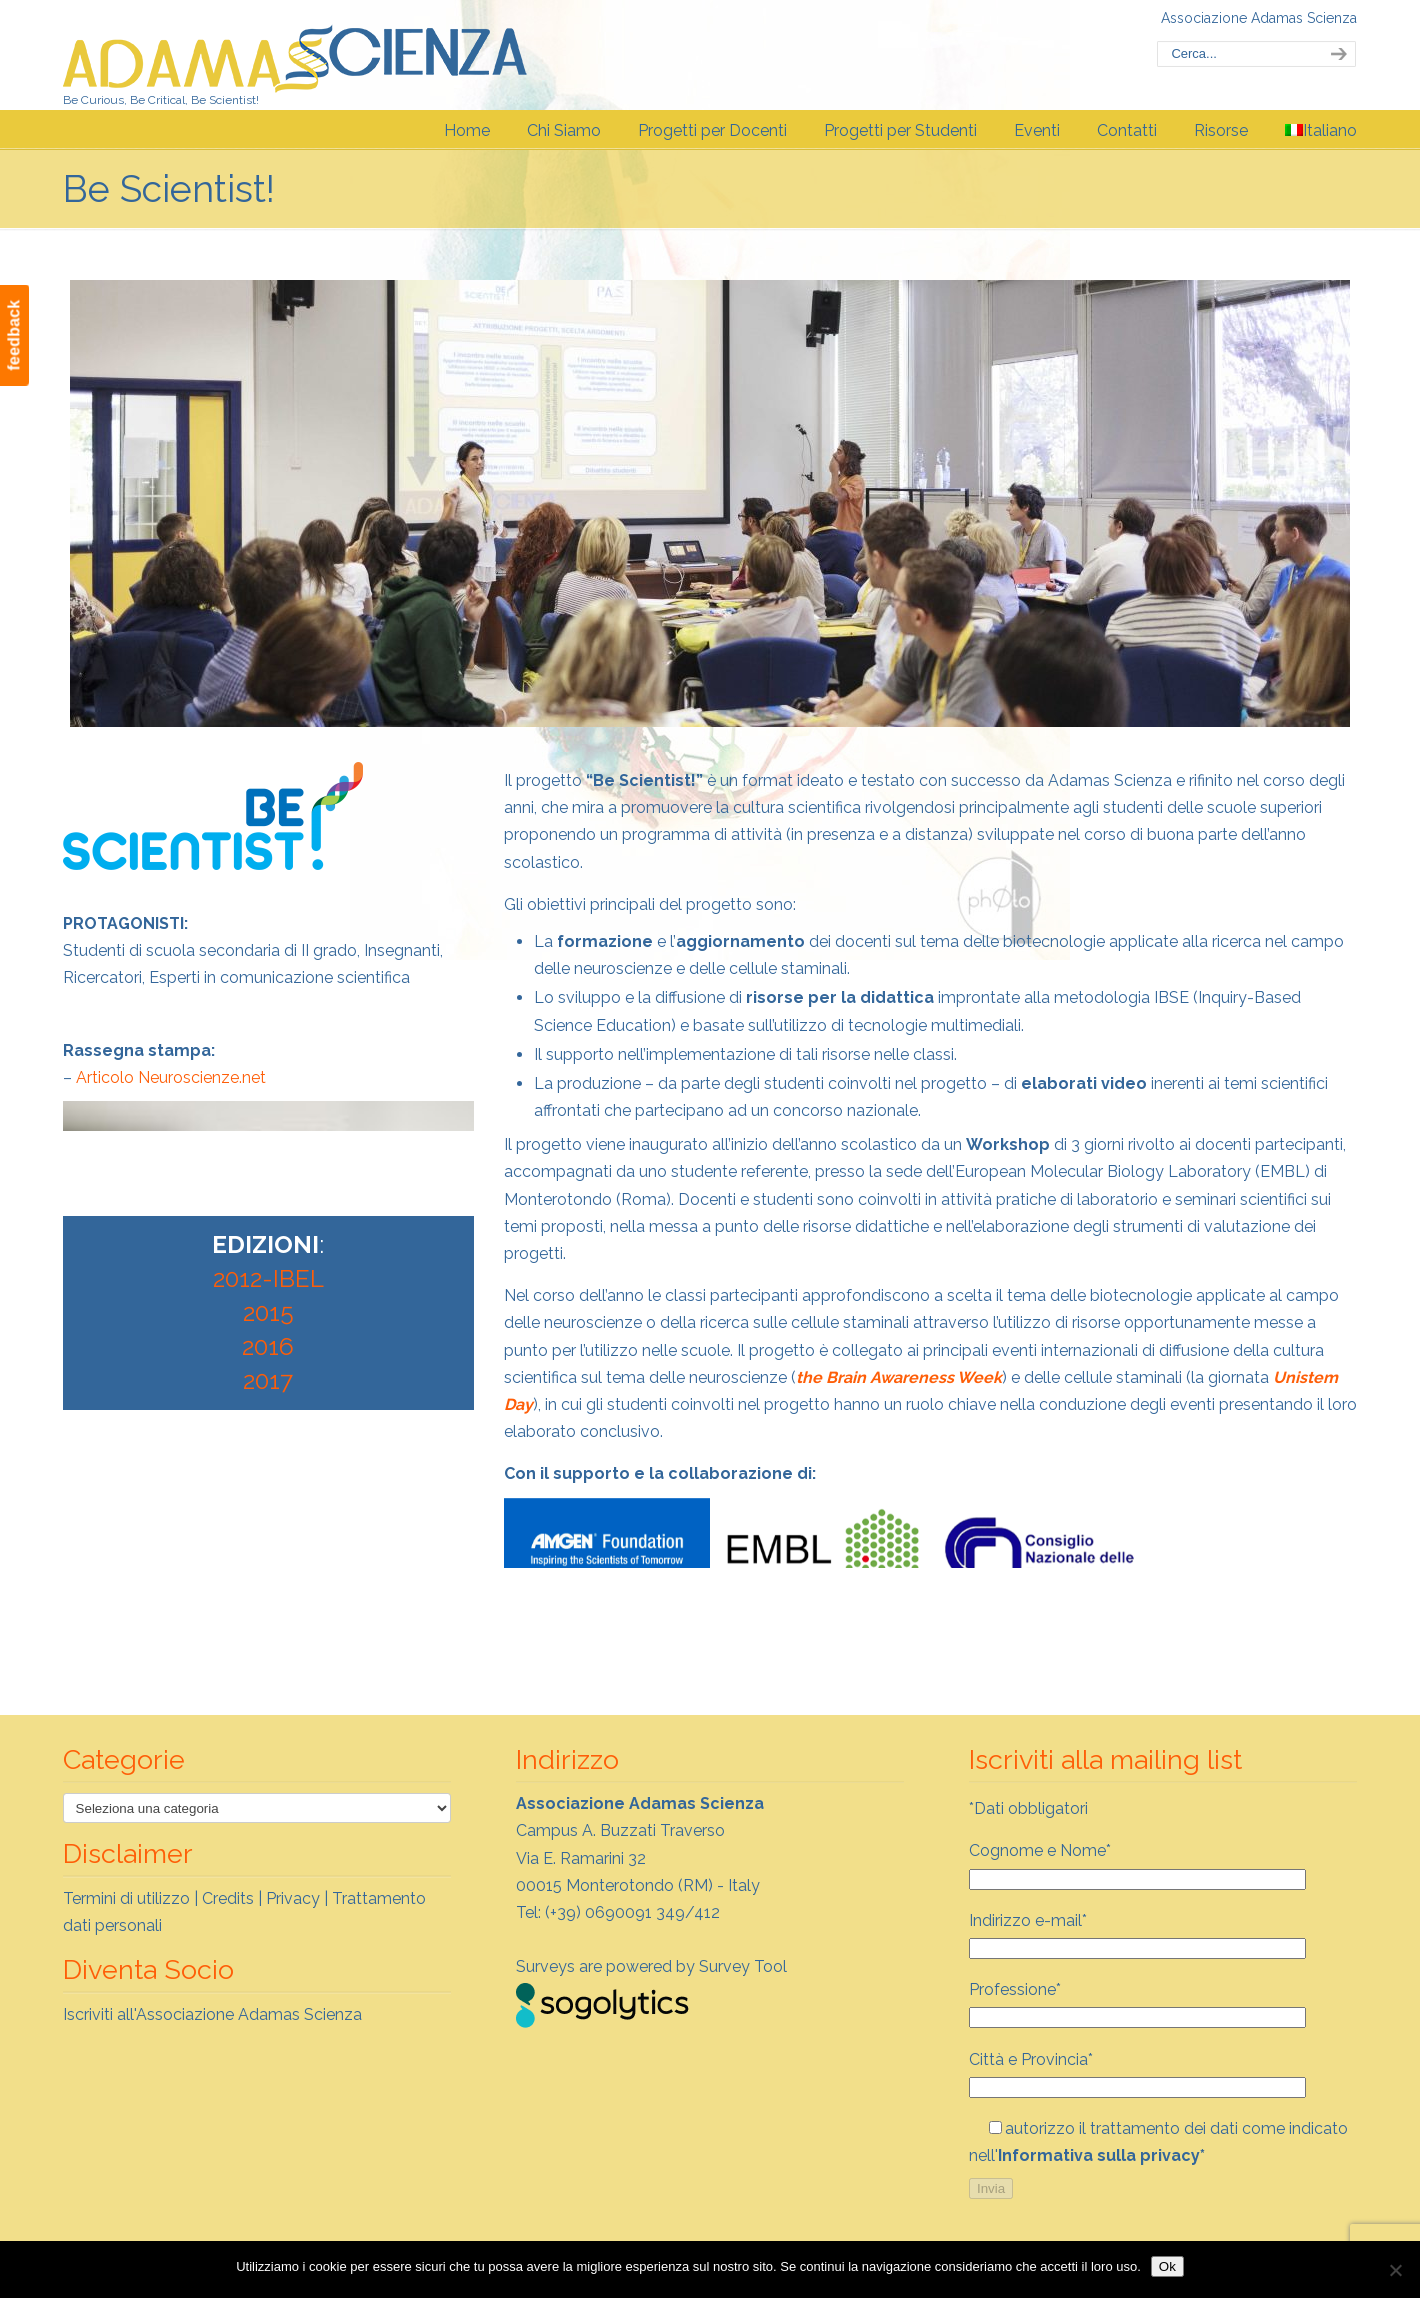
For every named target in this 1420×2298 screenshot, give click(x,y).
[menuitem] (1321, 131)
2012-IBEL (268, 1278)
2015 (268, 1312)
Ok (1167, 2266)
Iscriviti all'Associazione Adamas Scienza (212, 2014)
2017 (268, 1380)
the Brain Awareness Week (899, 1377)
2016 (268, 1346)
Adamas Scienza (295, 53)
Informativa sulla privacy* (1101, 2155)
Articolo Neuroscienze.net (171, 1077)
